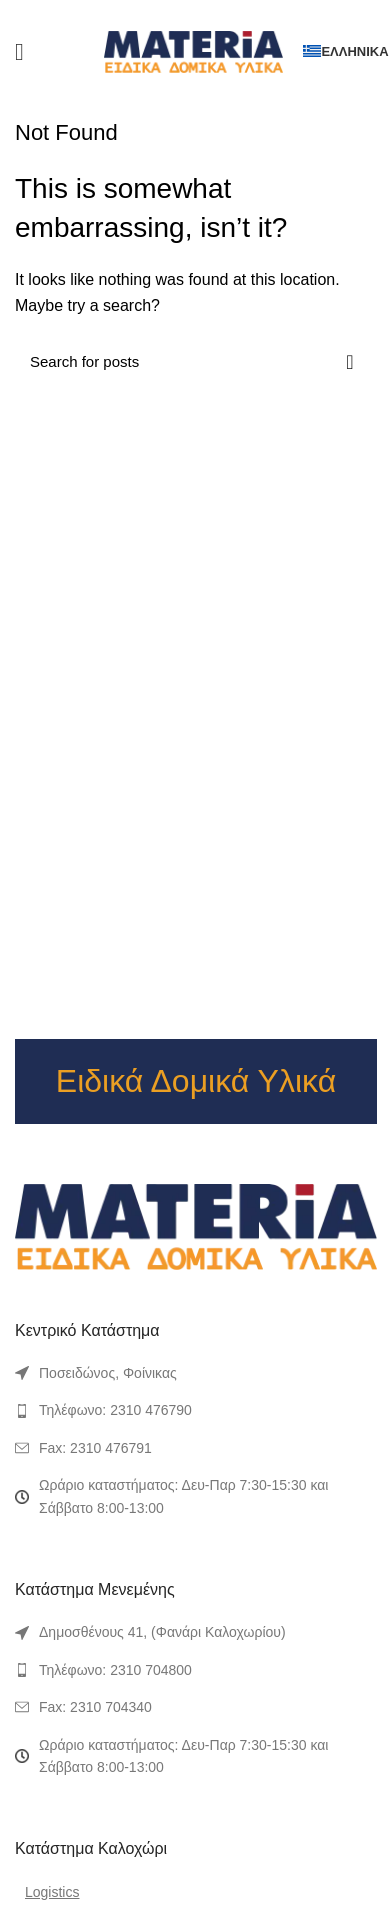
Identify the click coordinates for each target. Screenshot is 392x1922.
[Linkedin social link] (213, 13)
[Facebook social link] (161, 13)
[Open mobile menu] (19, 52)
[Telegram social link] (230, 13)
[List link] (196, 1373)
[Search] (196, 362)
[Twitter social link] (178, 13)
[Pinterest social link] (195, 13)
